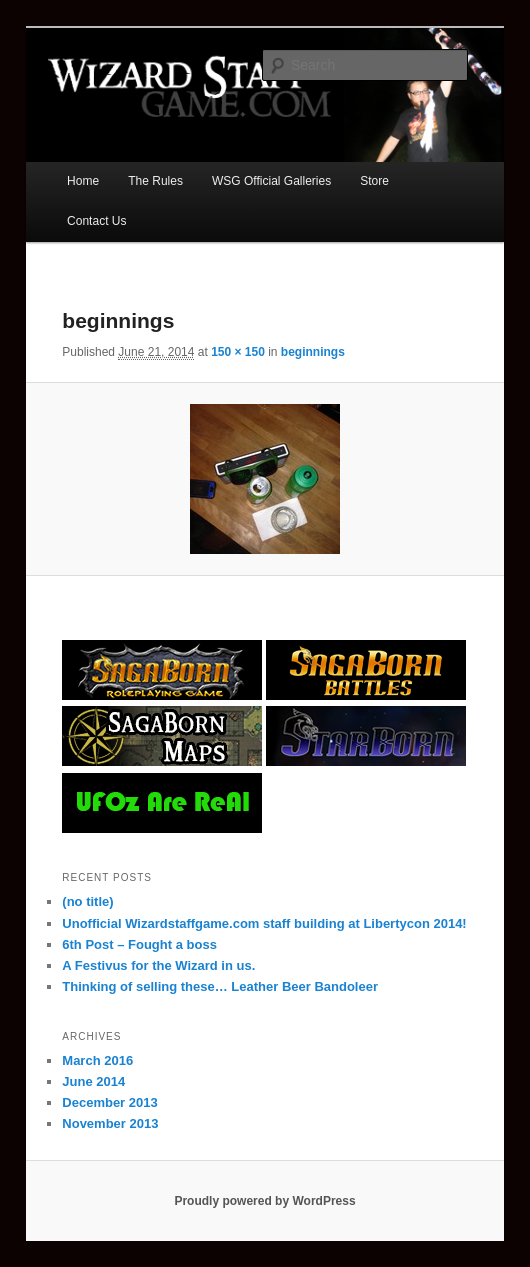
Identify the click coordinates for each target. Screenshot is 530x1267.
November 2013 (110, 1123)
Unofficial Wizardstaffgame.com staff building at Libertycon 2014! (264, 923)
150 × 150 (238, 352)
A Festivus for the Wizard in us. (158, 965)
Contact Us (96, 221)
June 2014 (93, 1081)
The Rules (155, 181)
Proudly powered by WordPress (264, 1201)
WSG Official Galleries (271, 181)
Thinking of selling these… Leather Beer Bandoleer (220, 986)
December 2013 (109, 1102)
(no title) (87, 901)
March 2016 (97, 1060)
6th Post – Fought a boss (139, 944)
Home (83, 181)
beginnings (313, 352)
